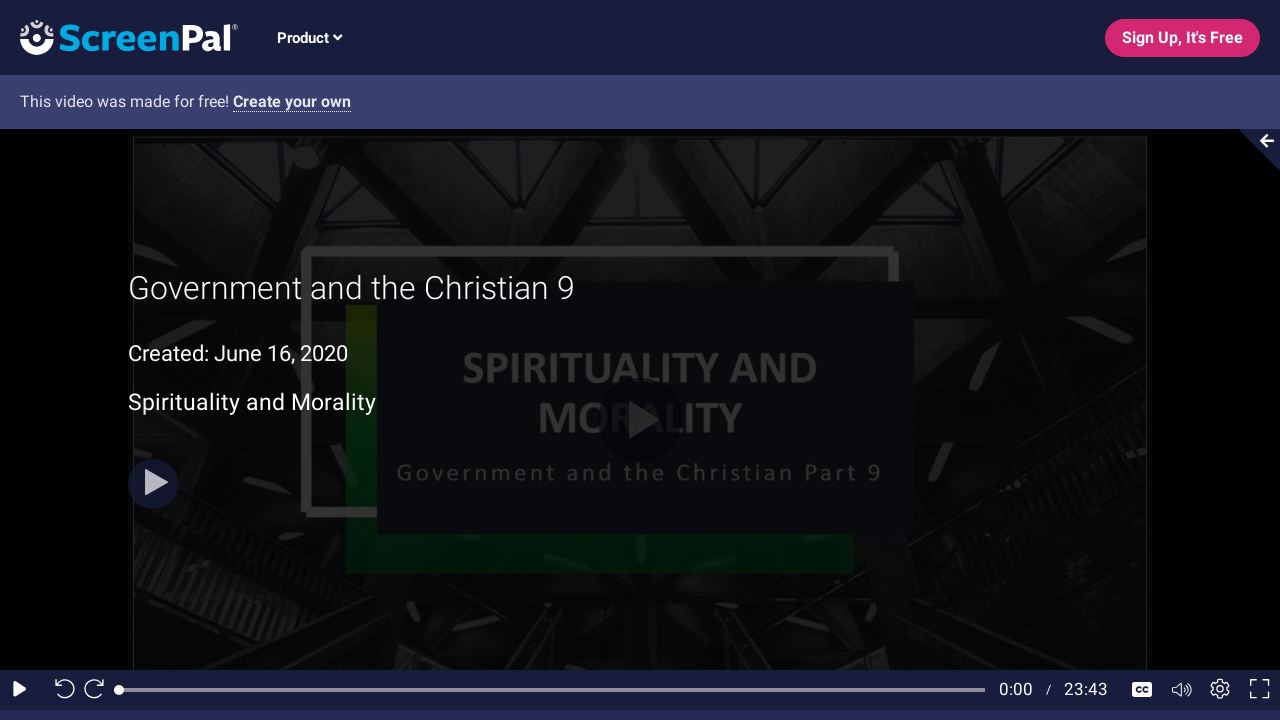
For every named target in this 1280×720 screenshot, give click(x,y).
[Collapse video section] (1254, 150)
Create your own (292, 101)
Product (309, 38)
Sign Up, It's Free (1182, 37)
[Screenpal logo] (119, 36)
